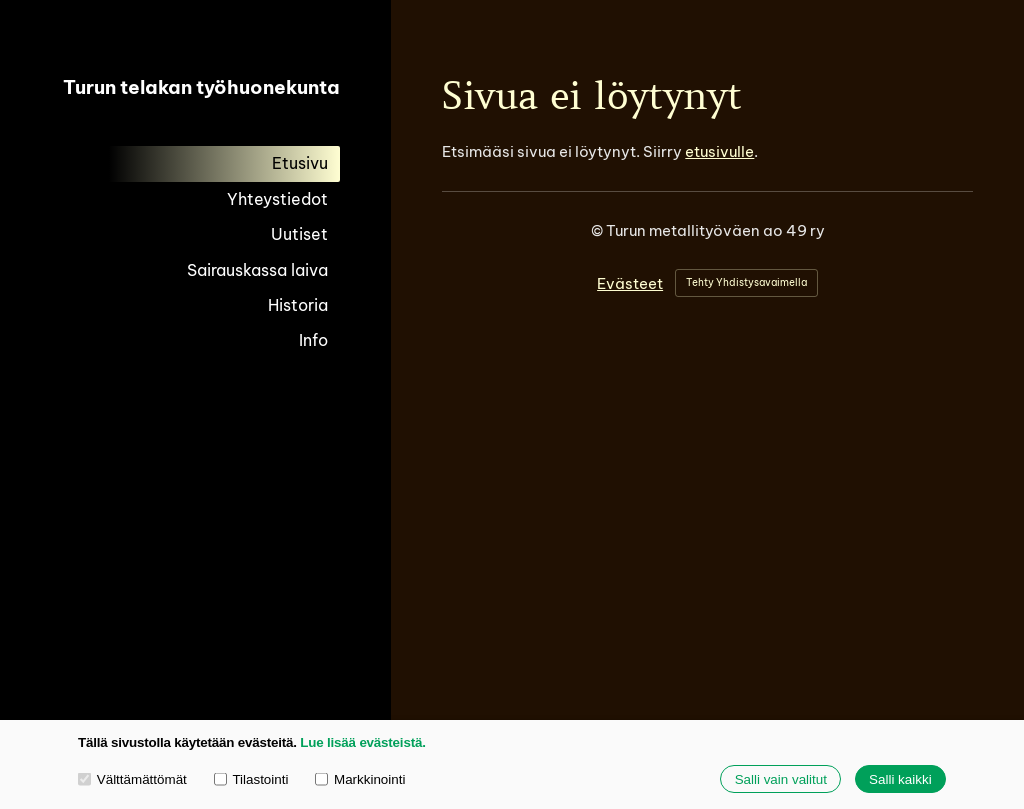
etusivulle (719, 151)
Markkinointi (360, 779)
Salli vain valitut (781, 779)
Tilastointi (251, 779)
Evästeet (630, 283)
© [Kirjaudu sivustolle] (598, 230)
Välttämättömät (132, 779)
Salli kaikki (900, 779)
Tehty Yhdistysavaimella (746, 282)
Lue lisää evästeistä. (362, 742)
